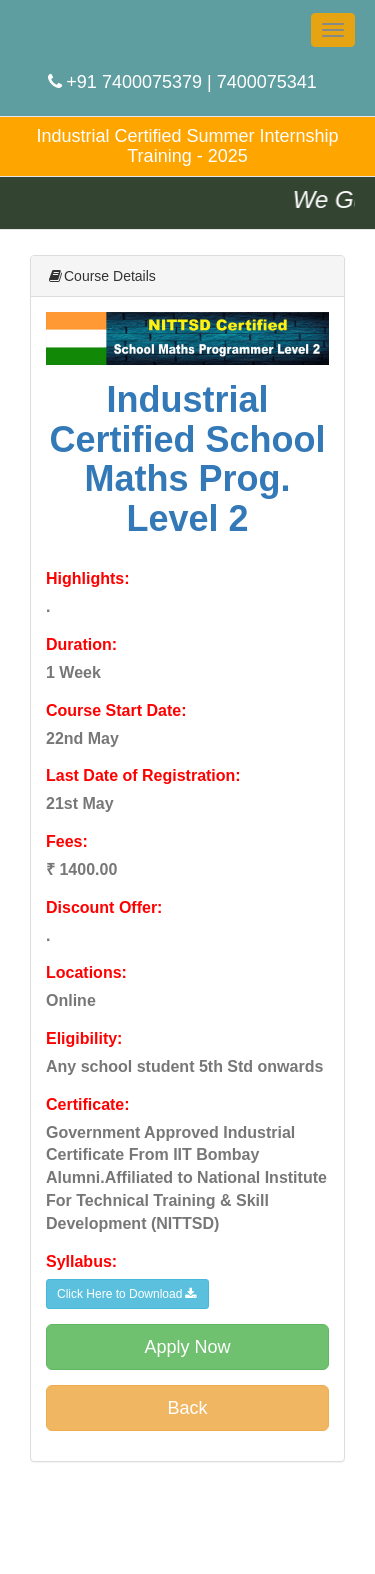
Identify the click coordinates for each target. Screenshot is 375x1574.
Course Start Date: (116, 710)
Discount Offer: (104, 907)
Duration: (81, 644)
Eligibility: (84, 1038)
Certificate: (88, 1104)
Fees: (67, 841)
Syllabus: (81, 1261)
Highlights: (88, 578)
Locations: (86, 972)
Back (187, 1408)
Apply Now (187, 1347)
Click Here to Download (127, 1294)
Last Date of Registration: (143, 775)
